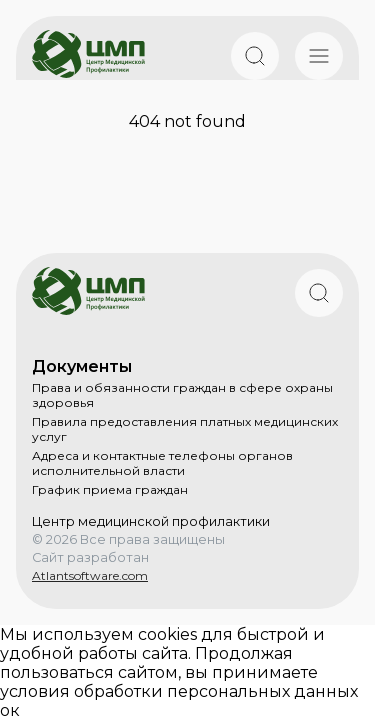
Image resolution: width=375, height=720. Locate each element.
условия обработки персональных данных (179, 691)
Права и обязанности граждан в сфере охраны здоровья (182, 395)
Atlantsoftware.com (90, 575)
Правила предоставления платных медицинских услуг (185, 429)
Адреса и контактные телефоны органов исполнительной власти (162, 463)
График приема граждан (110, 489)
